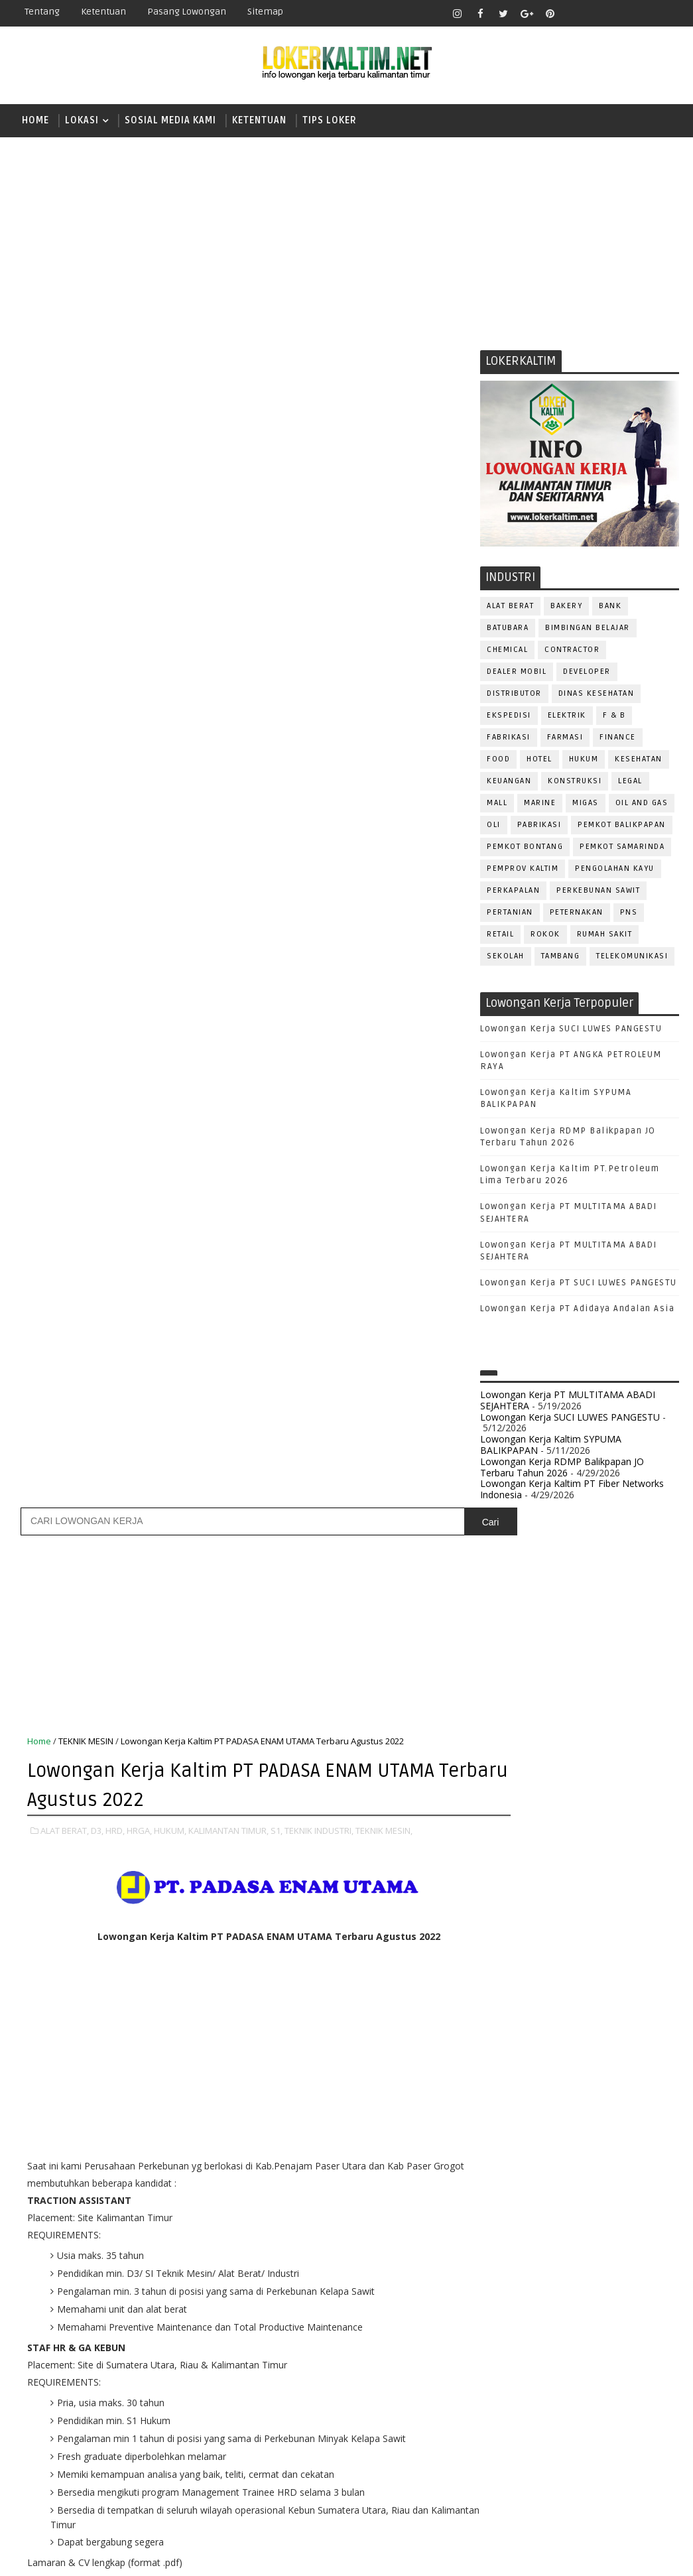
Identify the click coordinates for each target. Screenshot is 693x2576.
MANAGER (614, 2125)
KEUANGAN (509, 784)
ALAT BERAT (510, 608)
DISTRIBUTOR (514, 696)
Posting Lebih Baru (70, 1615)
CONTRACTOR (571, 652)
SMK (504, 1876)
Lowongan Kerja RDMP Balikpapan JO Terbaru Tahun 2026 (562, 1470)
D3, (97, 668)
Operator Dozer (524, 2191)
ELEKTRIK (567, 718)
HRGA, (139, 668)
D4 (500, 1760)
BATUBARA (508, 630)
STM (503, 1922)
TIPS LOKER (329, 120)
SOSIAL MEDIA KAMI (170, 120)
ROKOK (545, 937)
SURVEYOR (550, 2344)
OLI (494, 827)
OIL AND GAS (641, 805)
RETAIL (500, 937)
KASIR (565, 2125)
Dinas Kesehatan (596, 696)
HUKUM (584, 762)
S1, (277, 668)
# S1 (396, 1457)
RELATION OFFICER (609, 2257)
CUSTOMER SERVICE (528, 2038)
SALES (500, 2300)
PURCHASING (603, 2235)
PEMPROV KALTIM (522, 871)
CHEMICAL (507, 652)
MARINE (540, 805)
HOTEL (539, 762)
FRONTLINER (512, 2103)
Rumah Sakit (605, 937)
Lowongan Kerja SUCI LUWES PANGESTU (571, 1031)
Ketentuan (103, 11)
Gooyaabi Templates (249, 2555)
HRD (602, 2103)
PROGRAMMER (516, 2213)
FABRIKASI (509, 740)
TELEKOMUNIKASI (632, 959)
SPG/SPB (629, 2322)
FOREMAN (635, 2082)
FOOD (498, 762)
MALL (497, 805)
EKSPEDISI (509, 718)
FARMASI (565, 740)
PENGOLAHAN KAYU (615, 871)
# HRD (169, 1457)
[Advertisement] (346, 240)
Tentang (42, 11)
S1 (499, 1830)
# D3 (134, 1457)
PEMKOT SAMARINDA (622, 849)
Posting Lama (428, 1615)
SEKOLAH (506, 959)
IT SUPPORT (511, 2125)
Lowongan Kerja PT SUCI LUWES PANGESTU (578, 1286)
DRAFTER (569, 2060)
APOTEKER (615, 1994)
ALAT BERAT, (64, 668)
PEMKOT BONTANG (525, 849)
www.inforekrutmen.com (533, 2470)
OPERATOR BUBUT (584, 2169)
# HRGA (209, 1457)
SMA (503, 1853)
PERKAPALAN (513, 893)
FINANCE (617, 740)
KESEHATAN (638, 762)
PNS (629, 915)
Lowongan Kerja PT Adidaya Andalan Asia (577, 1312)
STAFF (499, 2344)
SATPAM (545, 2300)
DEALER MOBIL (516, 674)
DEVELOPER (587, 674)
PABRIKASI (539, 827)
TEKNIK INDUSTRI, (318, 668)
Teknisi (631, 2366)
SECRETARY (601, 2300)
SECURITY (507, 2322)
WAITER (502, 2388)
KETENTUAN (259, 120)
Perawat (506, 2257)
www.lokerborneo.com (529, 2459)
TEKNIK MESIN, (383, 668)
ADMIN (500, 1994)
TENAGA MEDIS (517, 2366)
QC (547, 2257)
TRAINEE (581, 2366)
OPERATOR (509, 2169)
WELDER (549, 2388)
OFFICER (623, 2147)
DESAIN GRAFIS (618, 2038)
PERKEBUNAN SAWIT (598, 893)
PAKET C (513, 1807)
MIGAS (585, 805)
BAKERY (566, 608)
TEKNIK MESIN (85, 580)
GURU (566, 2103)
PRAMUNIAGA (639, 2191)
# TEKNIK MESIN (102, 1472)
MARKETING (511, 2147)
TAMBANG (560, 959)
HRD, (115, 668)
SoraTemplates (97, 2555)
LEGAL (630, 784)
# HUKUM (257, 1457)
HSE (636, 2103)
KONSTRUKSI (574, 784)
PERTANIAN (510, 915)
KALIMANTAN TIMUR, (228, 668)
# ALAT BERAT (85, 1457)
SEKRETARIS (568, 2322)
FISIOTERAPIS (570, 2082)
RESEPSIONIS (602, 2279)
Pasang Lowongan (186, 11)
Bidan (604, 2016)
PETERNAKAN (576, 915)
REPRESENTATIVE (522, 2279)
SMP (504, 1899)
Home (35, 120)
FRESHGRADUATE (534, 1783)
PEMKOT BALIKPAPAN (622, 827)
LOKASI (82, 120)
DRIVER (618, 2060)
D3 (499, 1738)
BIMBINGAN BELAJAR (587, 630)
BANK (610, 608)
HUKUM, (170, 668)
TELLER (603, 2344)
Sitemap (265, 11)
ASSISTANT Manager (530, 2016)
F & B (614, 718)
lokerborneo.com (466, 2555)
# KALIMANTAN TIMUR (332, 1457)
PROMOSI (581, 2213)
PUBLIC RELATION (523, 2235)
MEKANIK (570, 2147)
